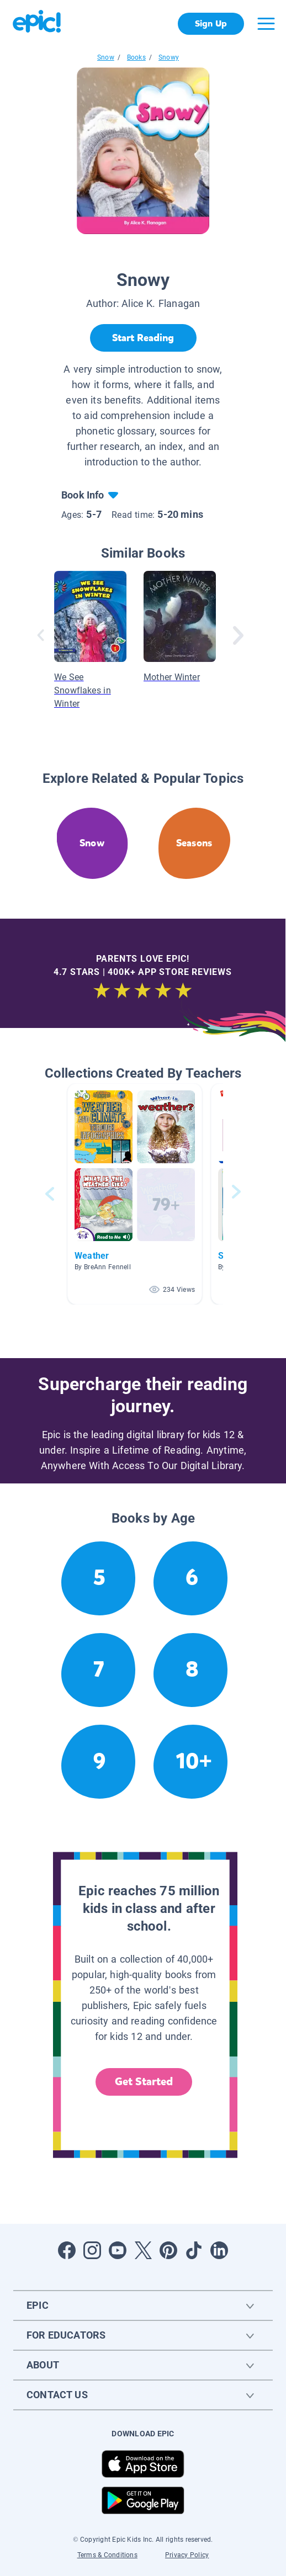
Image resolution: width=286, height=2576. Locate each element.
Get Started (144, 2081)
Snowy (168, 57)
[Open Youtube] (117, 2250)
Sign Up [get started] (210, 23)
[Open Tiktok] (194, 2250)
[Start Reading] (143, 338)
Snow (105, 57)
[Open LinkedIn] (219, 2250)
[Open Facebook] (67, 2250)
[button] (134, 1194)
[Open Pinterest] (168, 2250)
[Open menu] (266, 23)
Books (136, 57)
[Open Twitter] (143, 2250)
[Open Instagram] (92, 2250)
